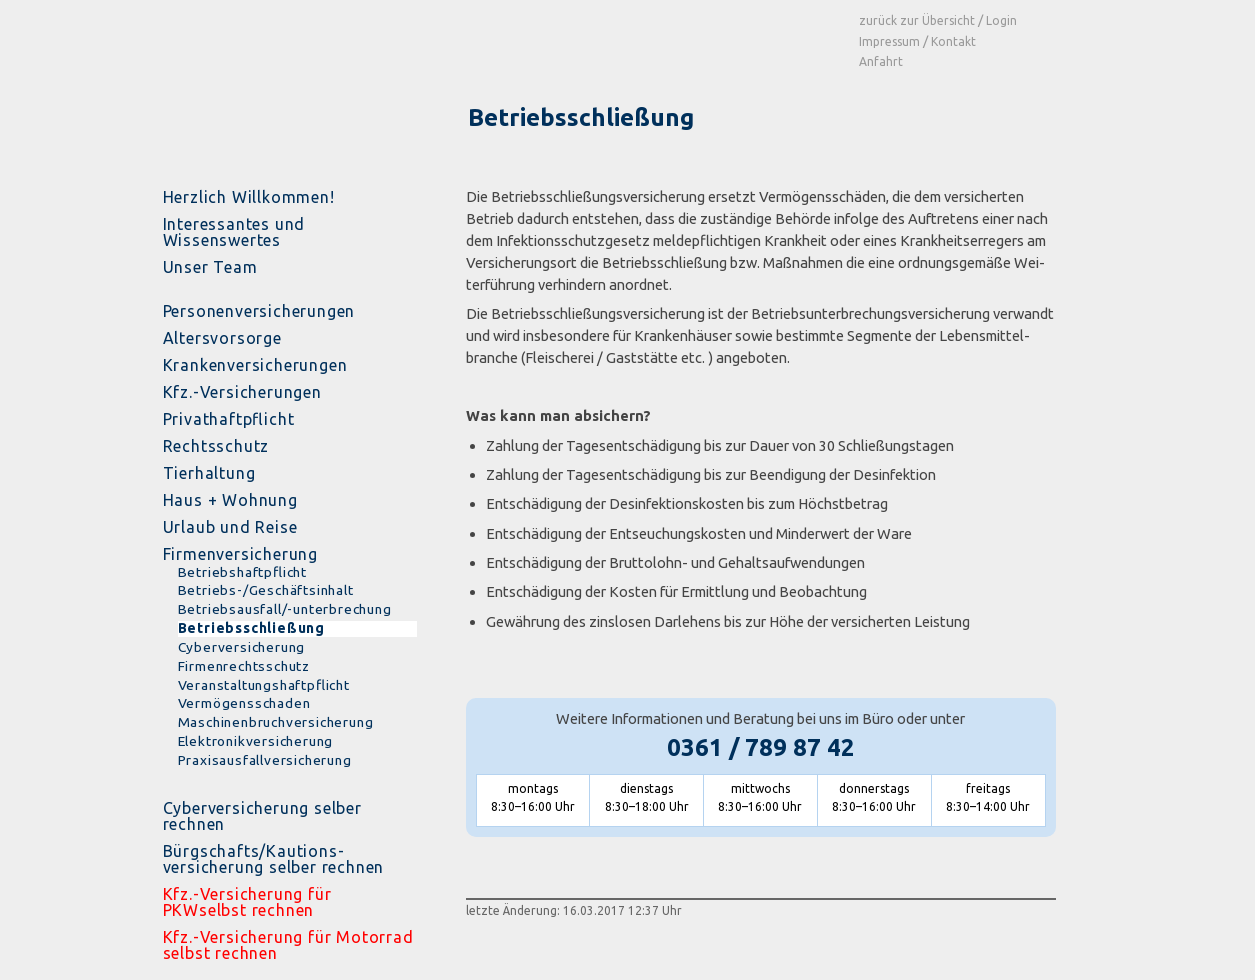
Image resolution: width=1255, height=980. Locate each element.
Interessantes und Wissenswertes (234, 232)
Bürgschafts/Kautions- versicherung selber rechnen (274, 859)
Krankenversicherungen (255, 365)
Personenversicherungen (259, 311)
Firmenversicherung (240, 554)
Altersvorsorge (222, 338)
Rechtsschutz (216, 446)
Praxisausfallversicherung (265, 760)
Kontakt (953, 41)
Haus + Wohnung (230, 500)
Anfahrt (881, 61)
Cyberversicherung (242, 647)
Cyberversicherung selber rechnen (262, 816)
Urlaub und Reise (230, 527)
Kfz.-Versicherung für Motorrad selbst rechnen (288, 945)
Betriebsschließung (251, 628)
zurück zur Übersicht (917, 20)
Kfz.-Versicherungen (242, 392)
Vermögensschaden (244, 703)
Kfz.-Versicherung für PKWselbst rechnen (247, 902)
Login (1001, 20)
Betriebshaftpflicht (242, 572)
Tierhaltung (209, 473)
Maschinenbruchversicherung (276, 722)
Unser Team (210, 267)
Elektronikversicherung (256, 741)
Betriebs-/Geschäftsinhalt (266, 590)
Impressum (889, 41)
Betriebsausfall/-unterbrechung (285, 609)
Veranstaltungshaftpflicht (264, 685)
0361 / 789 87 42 (761, 747)
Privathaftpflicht (229, 419)
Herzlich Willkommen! (249, 197)
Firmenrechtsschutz (244, 666)
